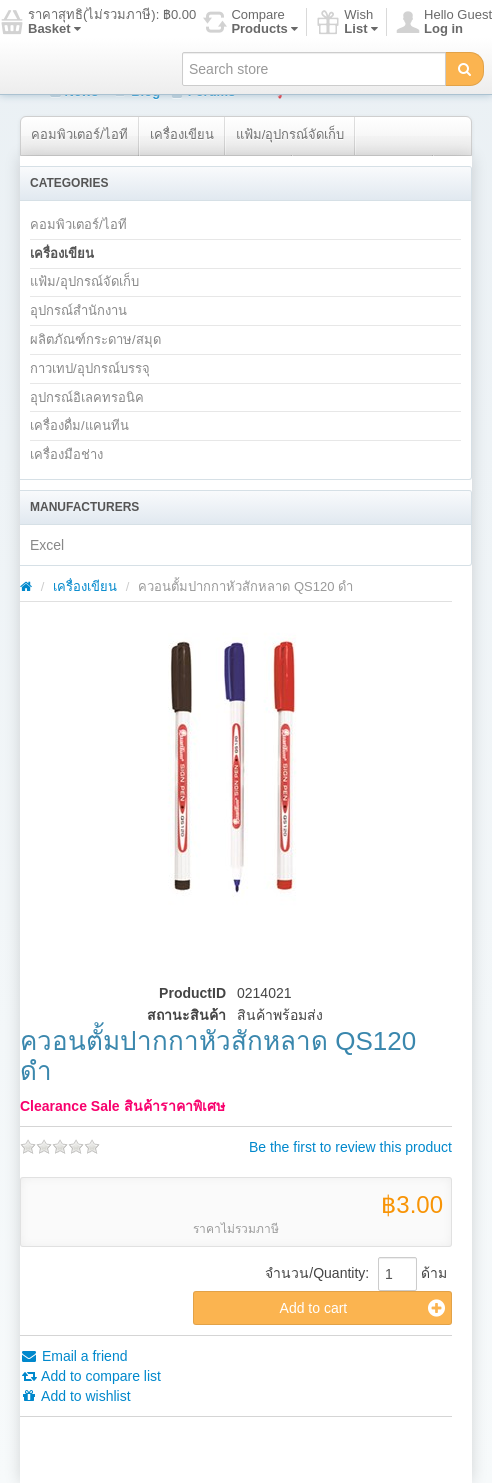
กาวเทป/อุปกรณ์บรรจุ (90, 368)
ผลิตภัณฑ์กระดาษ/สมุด (95, 339)
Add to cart (362, 1308)
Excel (47, 545)
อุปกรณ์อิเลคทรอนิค (87, 397)
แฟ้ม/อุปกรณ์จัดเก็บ (290, 134)
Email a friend (73, 1356)
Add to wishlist (75, 1396)
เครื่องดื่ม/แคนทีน (79, 425)
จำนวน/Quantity (315, 1273)
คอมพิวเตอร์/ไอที (79, 134)
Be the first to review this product (350, 1147)
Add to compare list (90, 1376)
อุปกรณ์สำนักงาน (78, 310)
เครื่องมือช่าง (66, 454)
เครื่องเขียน (182, 134)
